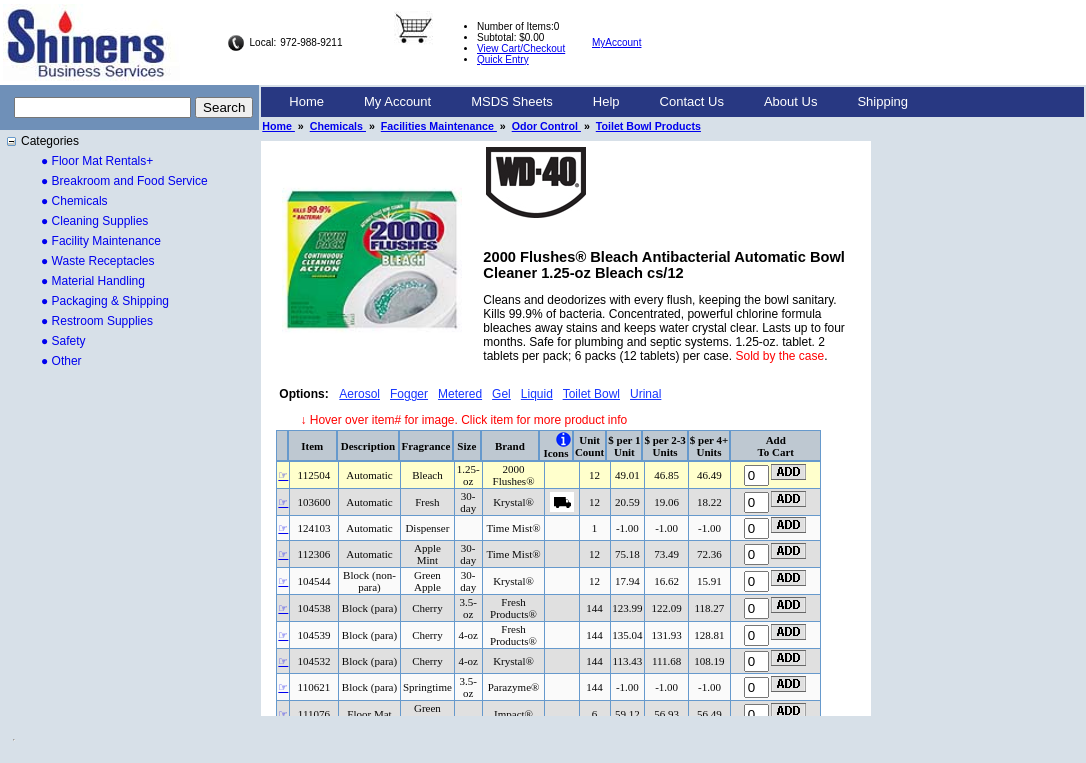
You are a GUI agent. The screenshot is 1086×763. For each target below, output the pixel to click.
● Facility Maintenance (101, 241)
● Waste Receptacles (98, 261)
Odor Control (546, 126)
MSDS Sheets (512, 101)
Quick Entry (503, 59)
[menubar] (598, 102)
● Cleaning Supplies (94, 221)
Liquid (537, 394)
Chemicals (338, 126)
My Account (397, 101)
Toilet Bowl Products (648, 126)
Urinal (645, 394)
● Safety (63, 341)
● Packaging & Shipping (105, 301)
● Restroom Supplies (97, 321)
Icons (555, 453)
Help (606, 101)
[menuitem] (306, 102)
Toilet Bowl (591, 394)
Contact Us (692, 101)
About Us (790, 101)
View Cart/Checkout (521, 48)
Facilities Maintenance (439, 126)
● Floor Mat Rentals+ (97, 161)
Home (306, 101)
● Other (61, 361)
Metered (460, 394)
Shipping (882, 101)
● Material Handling (93, 281)
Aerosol (359, 394)
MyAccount (616, 42)
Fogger (409, 394)
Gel (501, 394)
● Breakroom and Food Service (124, 181)
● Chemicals (74, 201)
